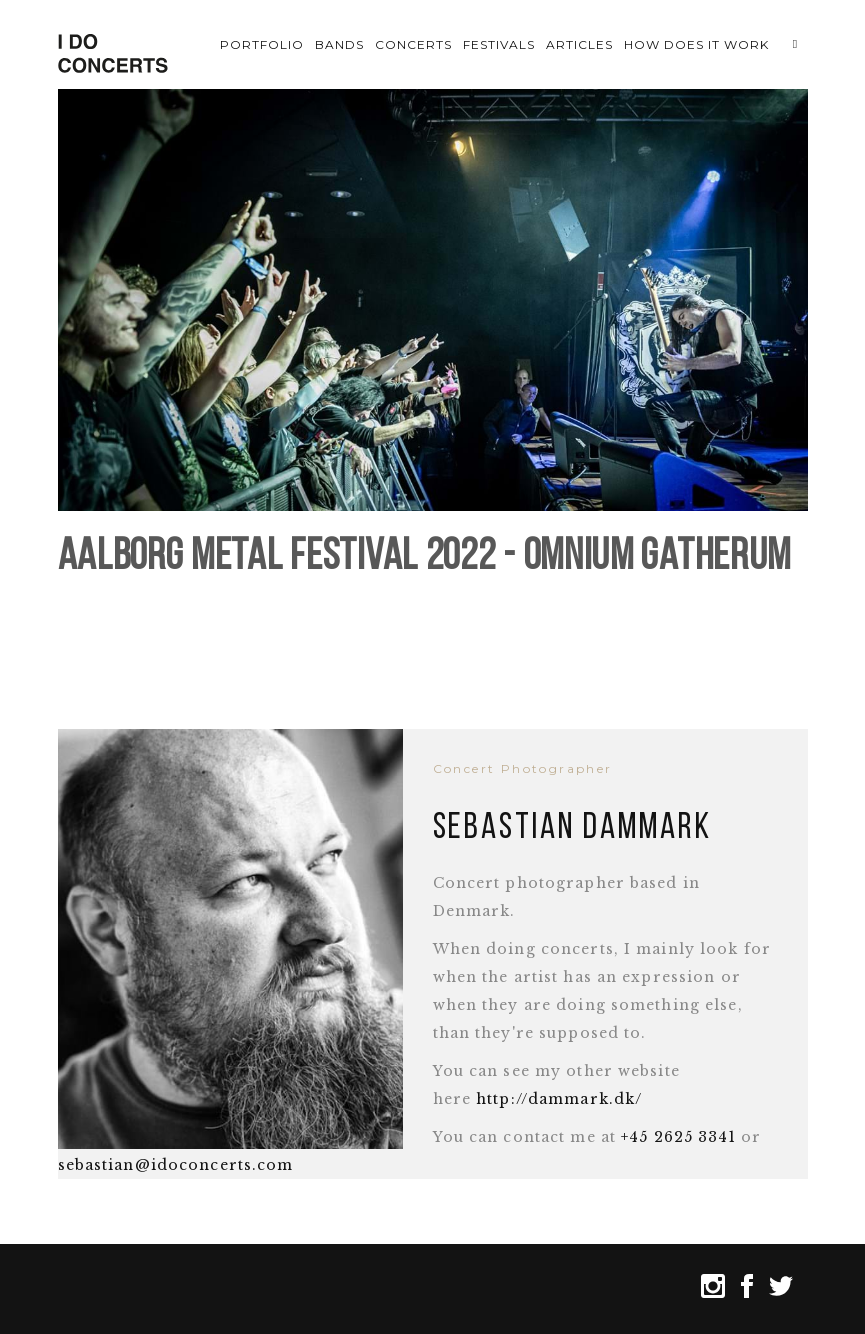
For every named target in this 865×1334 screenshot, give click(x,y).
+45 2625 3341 (678, 1137)
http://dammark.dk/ (559, 1099)
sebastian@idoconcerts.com (176, 1165)
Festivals (499, 44)
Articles (579, 44)
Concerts (413, 44)
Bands (339, 44)
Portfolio (262, 44)
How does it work (696, 44)
